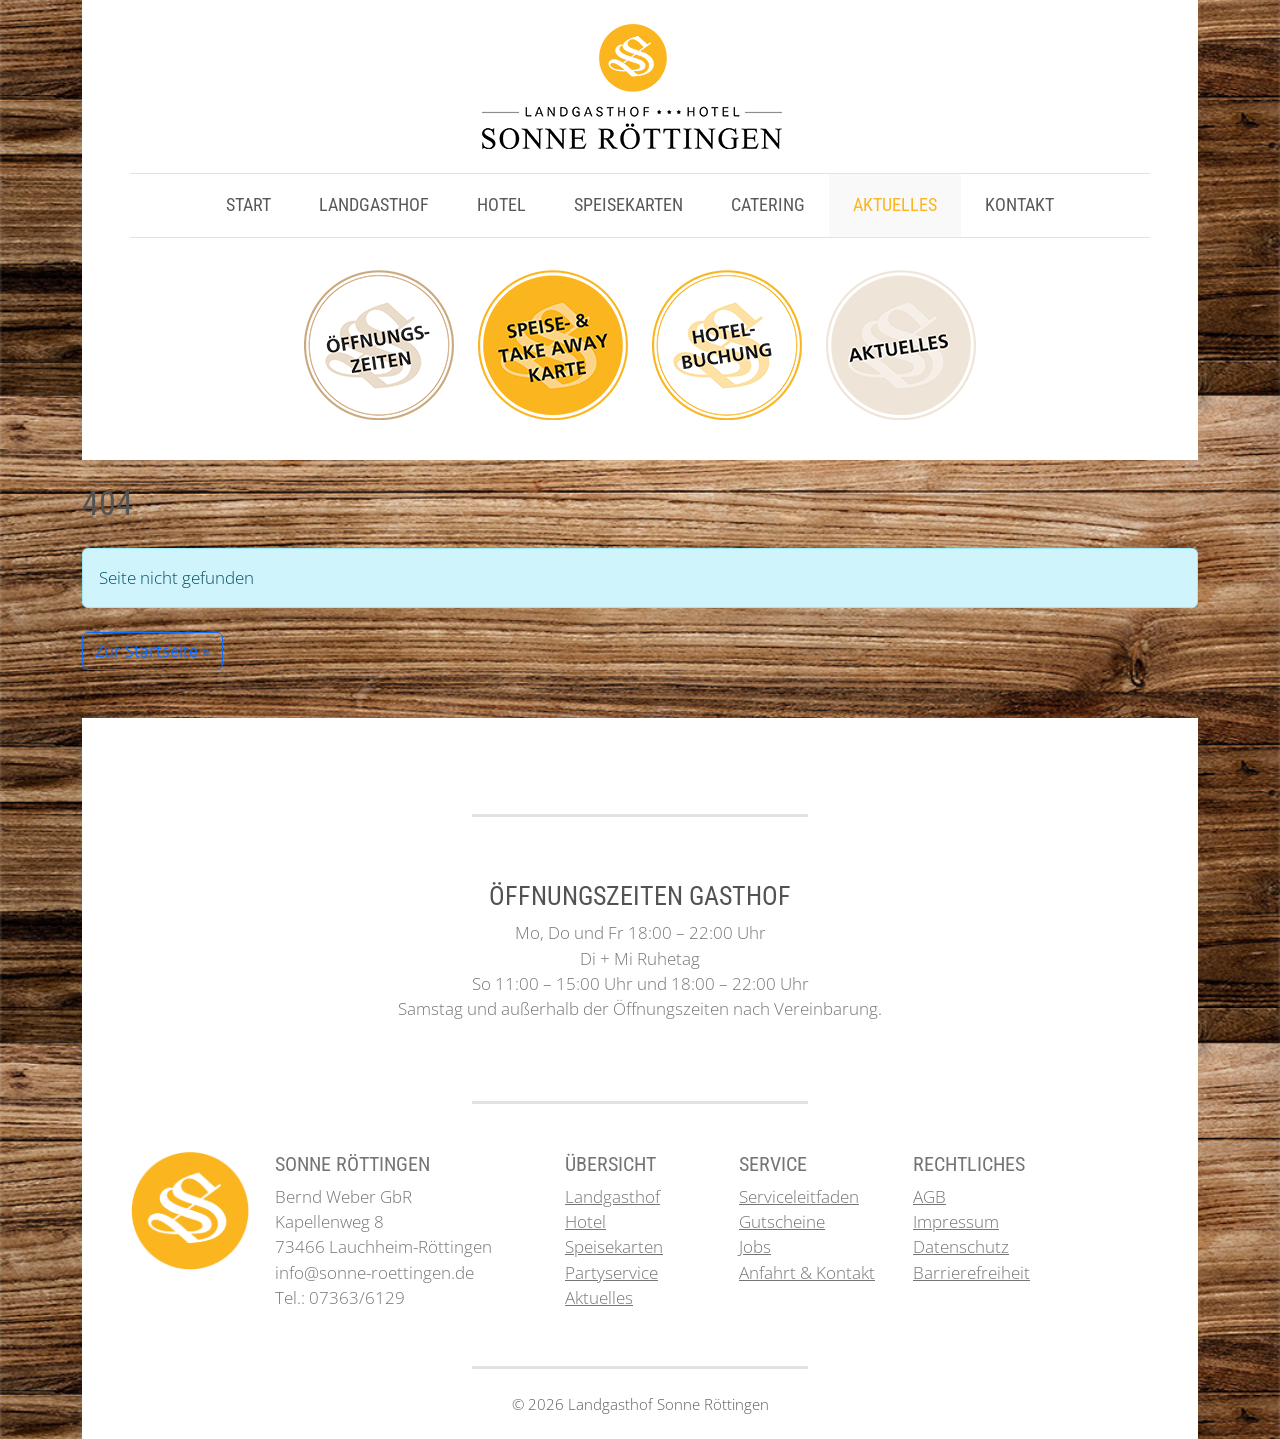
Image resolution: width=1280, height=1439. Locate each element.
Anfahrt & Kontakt (807, 1272)
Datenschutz (961, 1246)
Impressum (956, 1221)
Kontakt (1019, 205)
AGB (929, 1196)
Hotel (501, 205)
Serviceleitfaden (799, 1196)
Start (248, 205)
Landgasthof (374, 205)
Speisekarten (628, 205)
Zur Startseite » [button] (152, 651)
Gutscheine (782, 1221)
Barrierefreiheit (971, 1272)
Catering (768, 205)
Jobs (755, 1246)
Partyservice (611, 1272)
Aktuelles (895, 205)
